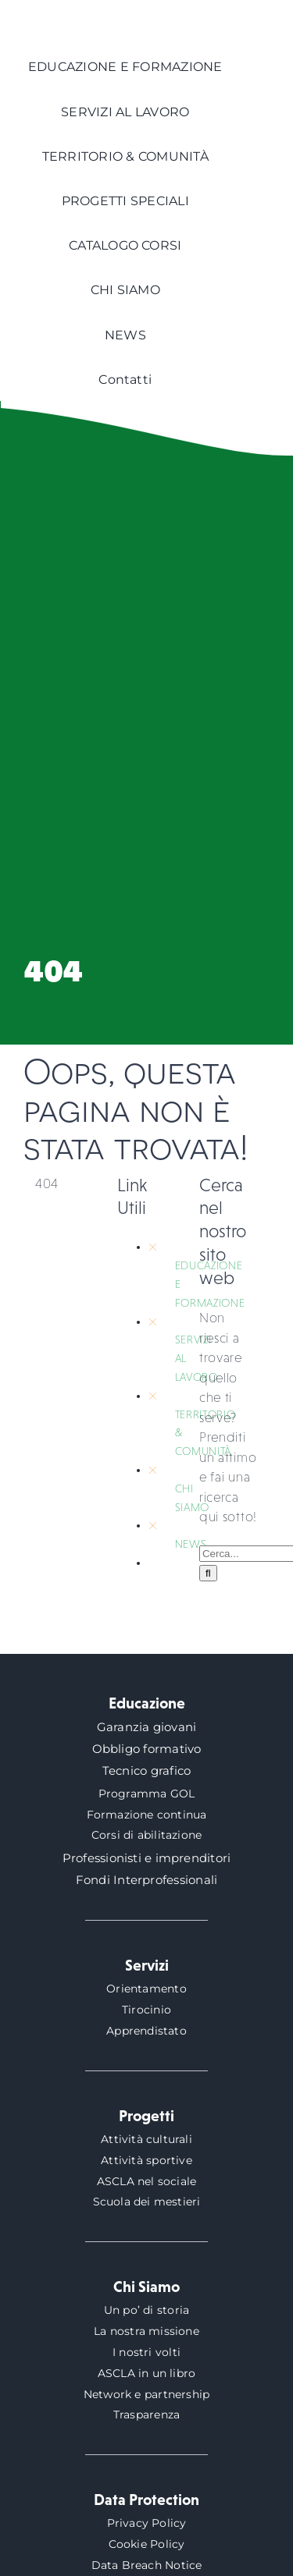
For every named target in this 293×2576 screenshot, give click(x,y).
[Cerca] (208, 1573)
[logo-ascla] (62, 14)
